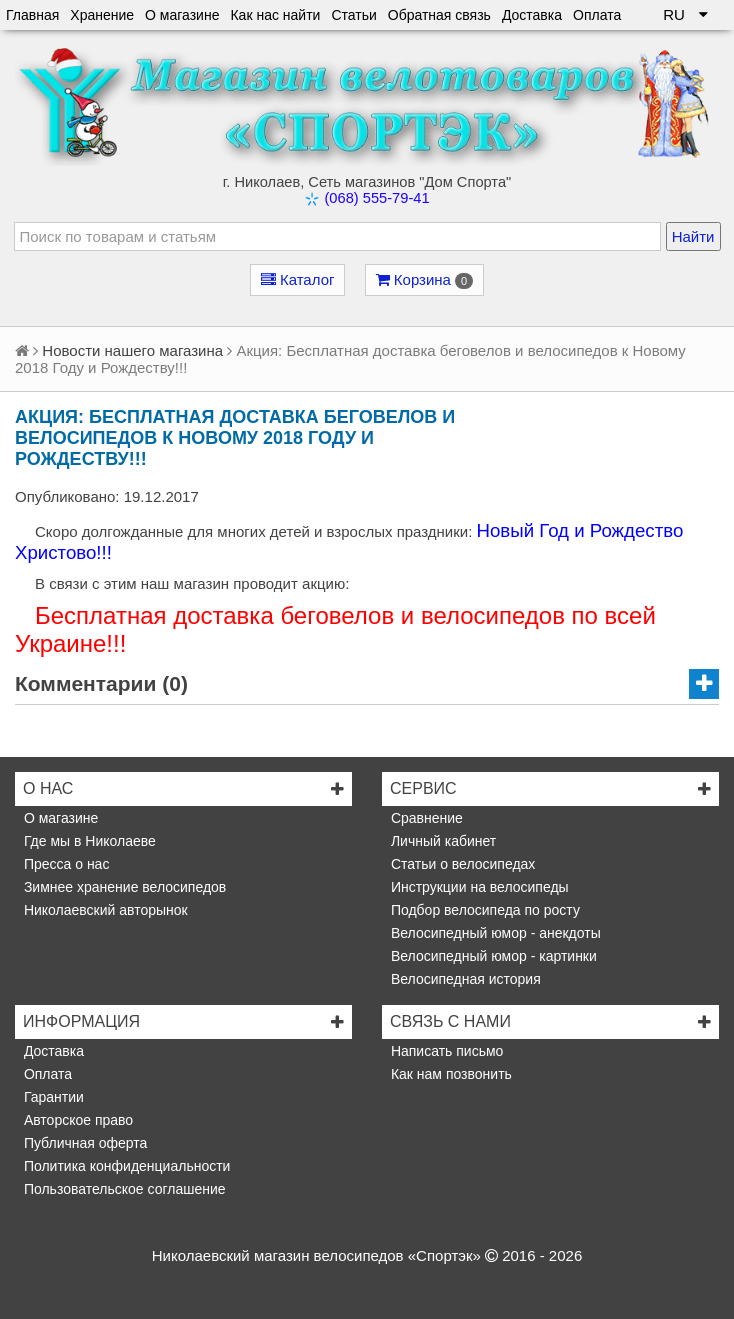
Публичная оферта (83, 1143)
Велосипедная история (464, 979)
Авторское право (76, 1120)
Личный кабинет (441, 841)
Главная (32, 15)
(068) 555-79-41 (376, 198)
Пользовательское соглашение (123, 1189)
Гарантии (52, 1097)
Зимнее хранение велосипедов (123, 887)
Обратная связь (439, 15)
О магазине (182, 15)
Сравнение (425, 818)
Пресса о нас (64, 864)
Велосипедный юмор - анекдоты (494, 933)
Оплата (597, 15)
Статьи (353, 15)
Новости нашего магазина (132, 350)
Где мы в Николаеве (88, 841)
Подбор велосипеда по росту (483, 910)
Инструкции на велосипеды (478, 887)
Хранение (102, 15)
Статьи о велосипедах (461, 864)
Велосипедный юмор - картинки (492, 956)
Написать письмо (445, 1051)
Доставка (532, 15)
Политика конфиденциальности (125, 1166)
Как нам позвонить (449, 1074)
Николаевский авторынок (104, 910)
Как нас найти (275, 15)
